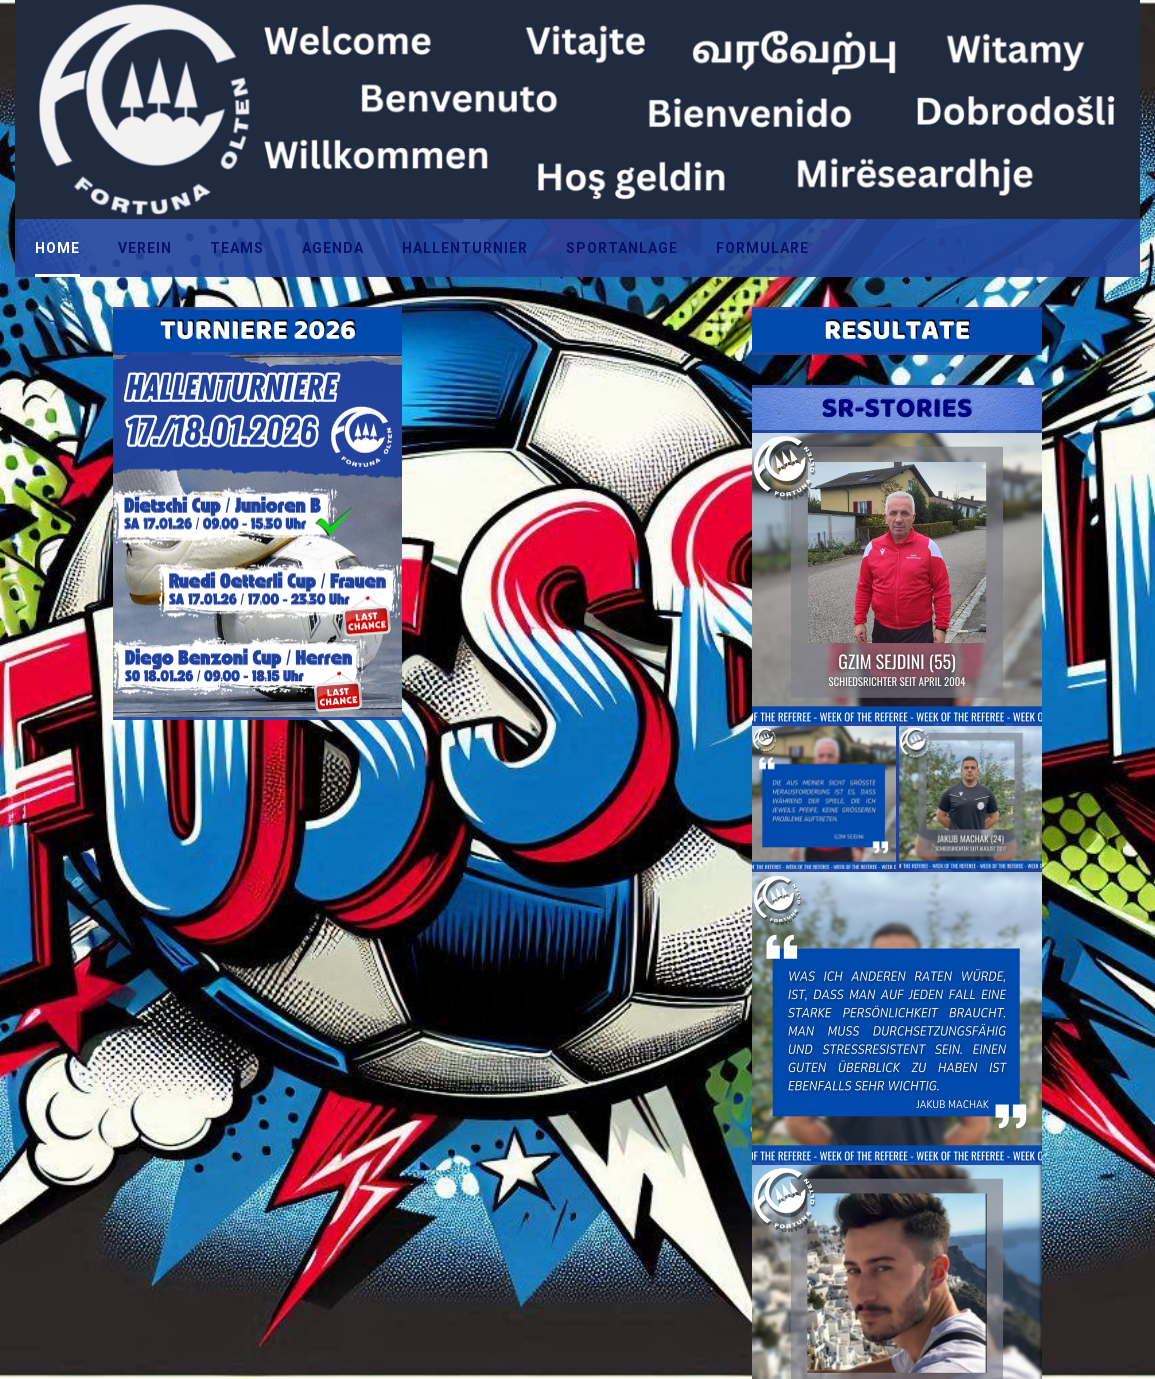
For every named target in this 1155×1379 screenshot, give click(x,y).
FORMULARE (762, 248)
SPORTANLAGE (622, 248)
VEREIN (145, 248)
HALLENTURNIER (465, 248)
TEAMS (237, 248)
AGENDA (333, 248)
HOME (57, 248)
